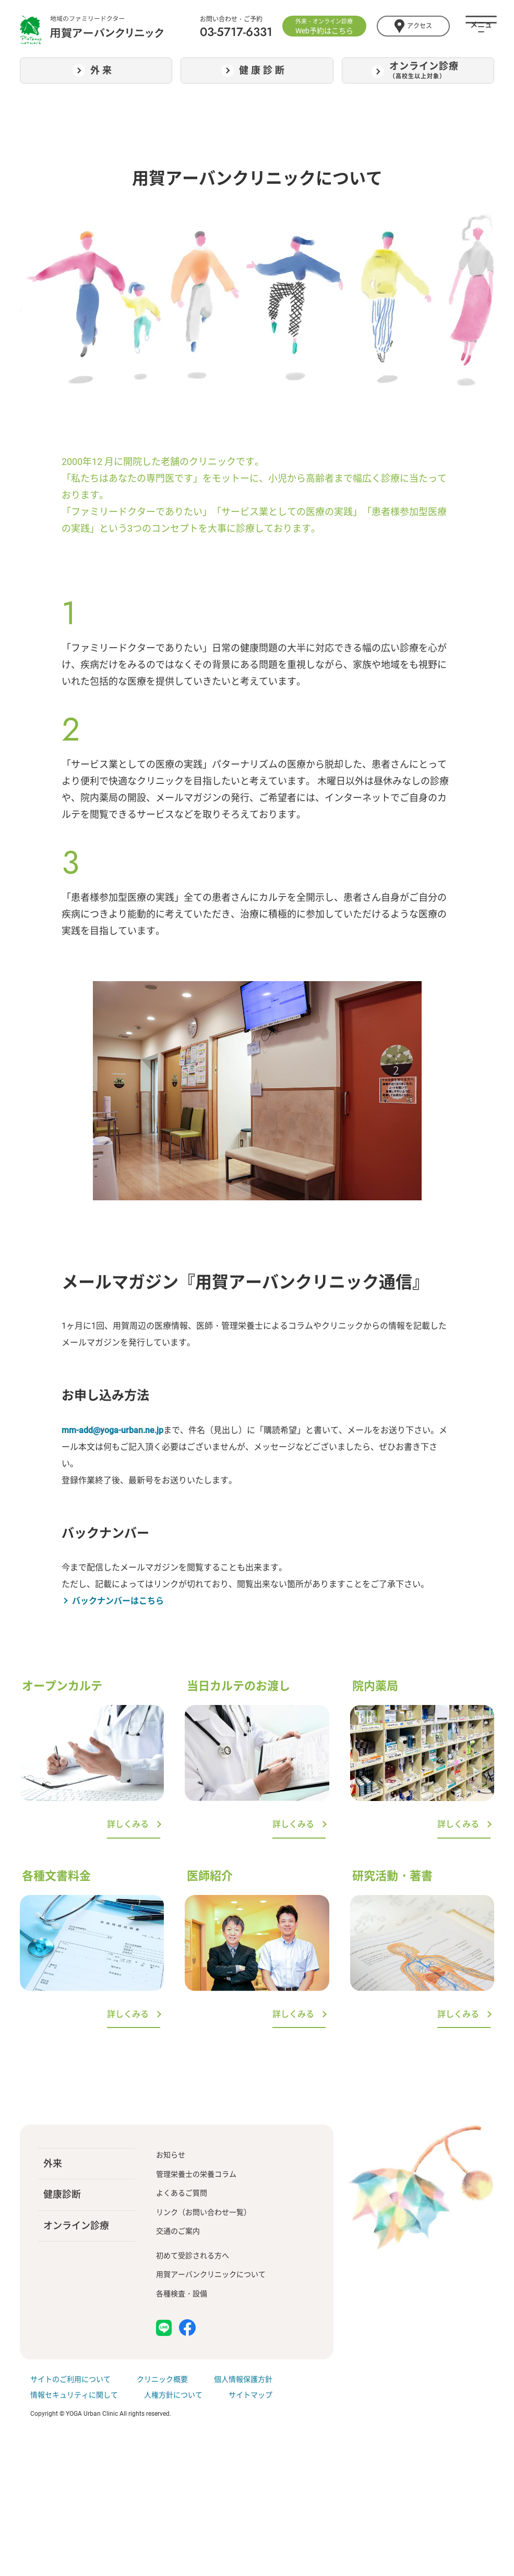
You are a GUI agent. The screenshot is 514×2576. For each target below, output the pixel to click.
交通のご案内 (178, 2231)
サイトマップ (250, 2395)
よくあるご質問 (181, 2193)
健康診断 (62, 2194)
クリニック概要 (162, 2379)
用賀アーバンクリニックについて (211, 2274)
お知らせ (170, 2155)
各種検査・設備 (181, 2293)
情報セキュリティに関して (74, 2395)
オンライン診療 (76, 2225)
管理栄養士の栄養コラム (196, 2174)
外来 (52, 2163)
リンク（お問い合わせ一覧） (203, 2212)
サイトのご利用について (70, 2379)
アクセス (413, 26)
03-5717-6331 (236, 32)
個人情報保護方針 (243, 2379)
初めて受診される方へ (192, 2255)
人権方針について (173, 2395)
